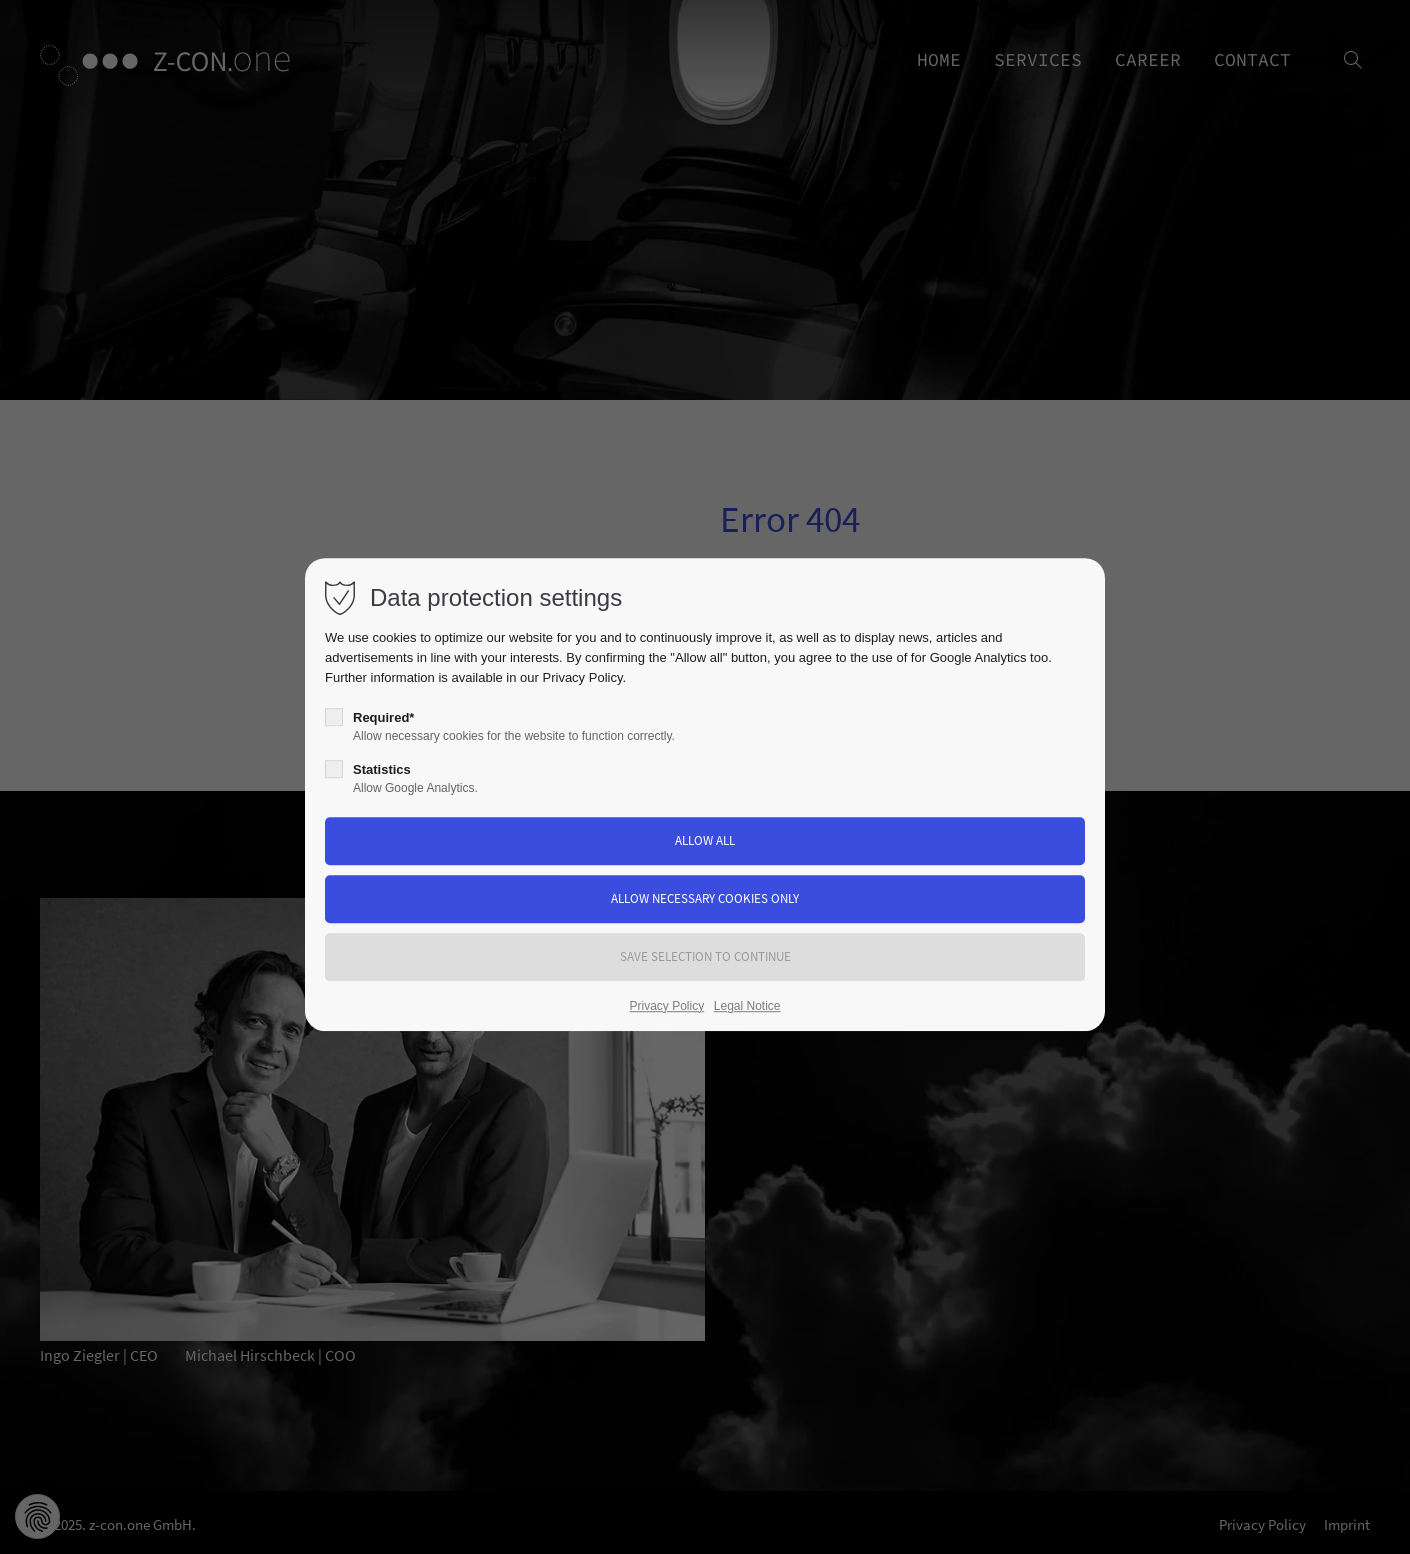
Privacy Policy (583, 677)
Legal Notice (747, 1006)
